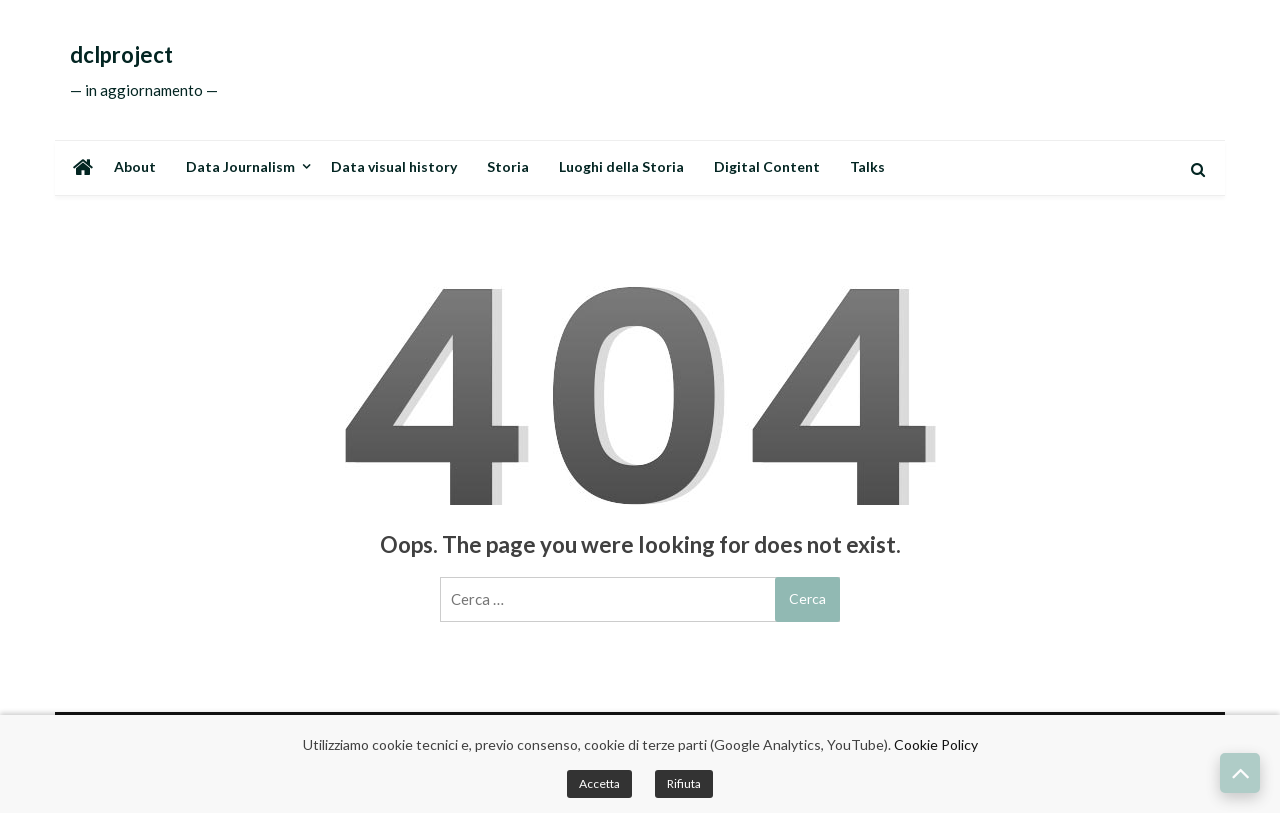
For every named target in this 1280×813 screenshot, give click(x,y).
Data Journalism (240, 166)
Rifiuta (684, 783)
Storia (508, 166)
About (135, 166)
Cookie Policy (936, 744)
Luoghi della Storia (621, 166)
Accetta (599, 783)
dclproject (121, 55)
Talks (867, 166)
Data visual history (394, 166)
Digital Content (767, 166)
